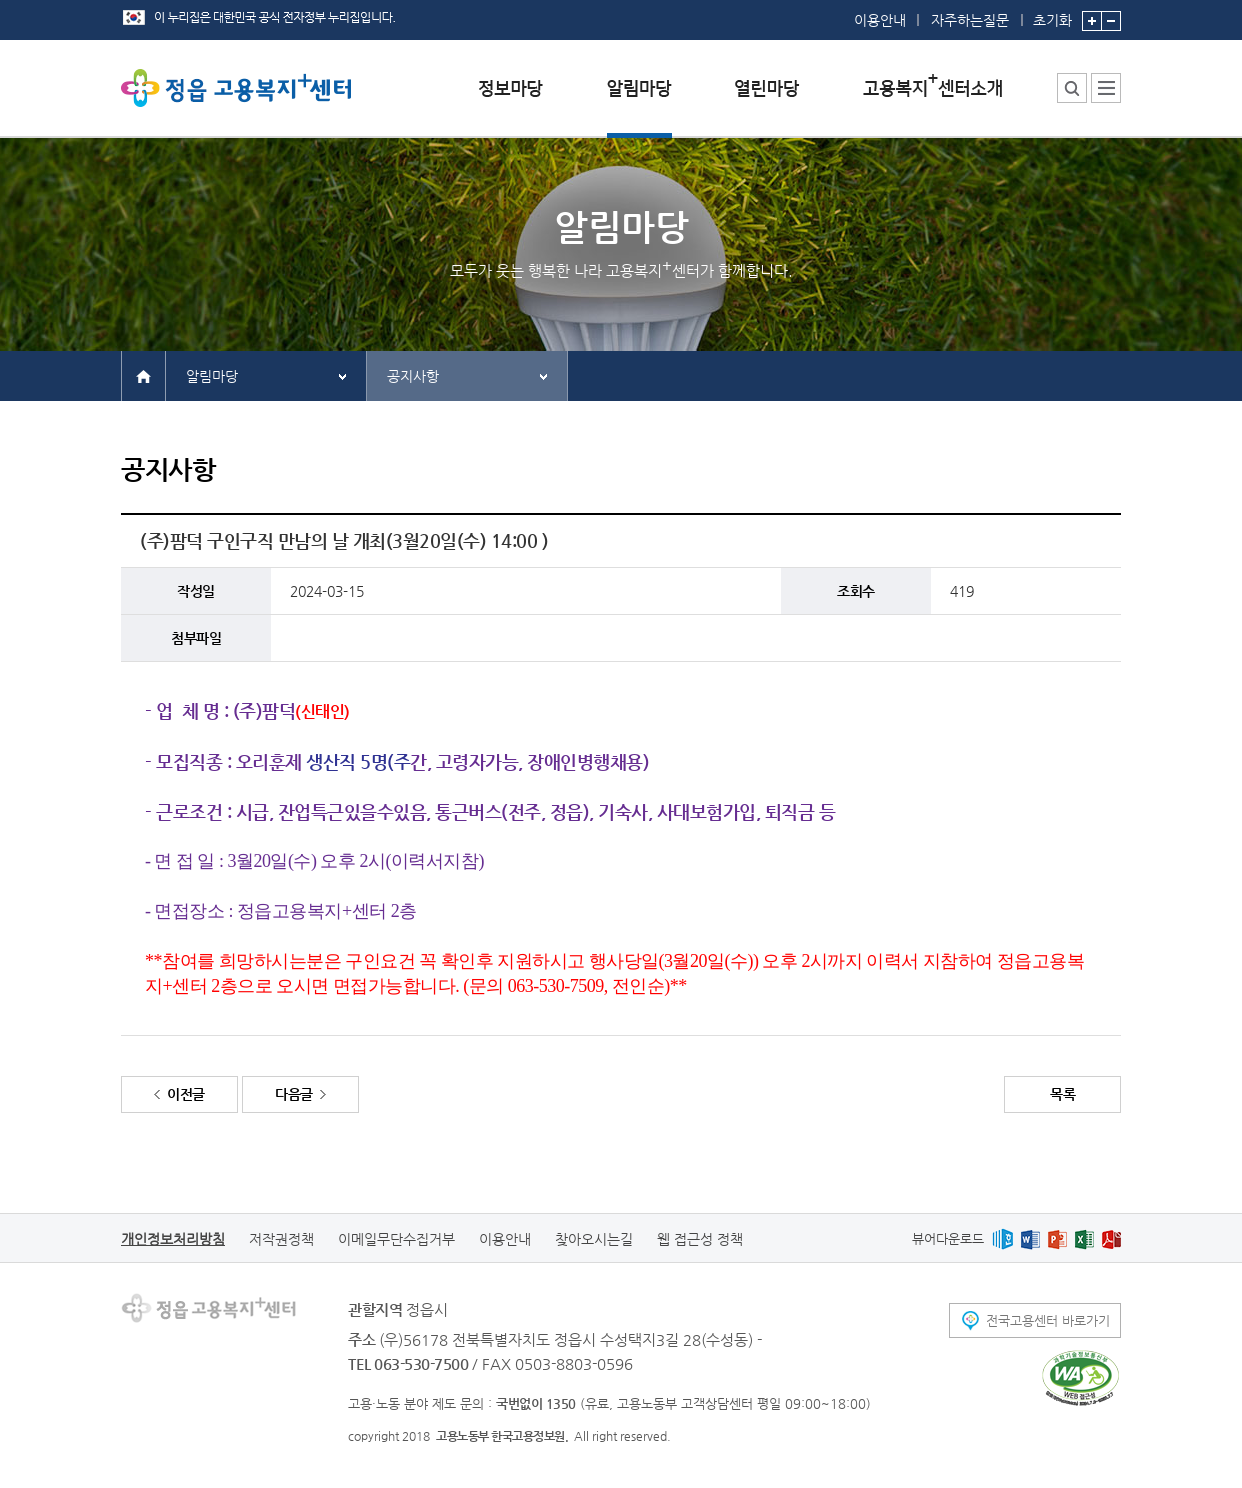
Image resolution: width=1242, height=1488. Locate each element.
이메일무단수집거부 (396, 1239)
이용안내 (880, 20)
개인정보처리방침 (173, 1239)
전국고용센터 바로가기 (1048, 1320)
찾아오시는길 (594, 1239)
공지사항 (413, 376)
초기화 (1052, 14)
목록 (1062, 1094)
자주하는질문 (970, 20)
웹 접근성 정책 (700, 1239)
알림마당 (212, 376)
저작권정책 (281, 1239)
